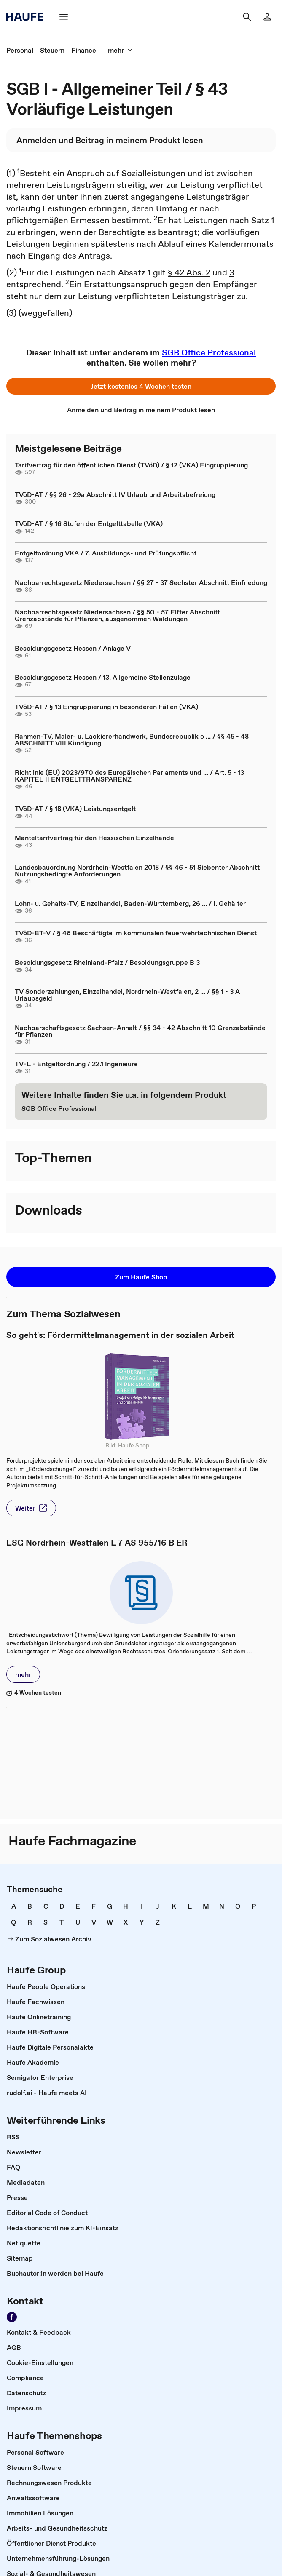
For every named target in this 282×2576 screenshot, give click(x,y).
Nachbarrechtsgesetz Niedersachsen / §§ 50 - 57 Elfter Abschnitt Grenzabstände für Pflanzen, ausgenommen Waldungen (117, 615)
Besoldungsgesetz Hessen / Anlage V (73, 648)
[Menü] (63, 16)
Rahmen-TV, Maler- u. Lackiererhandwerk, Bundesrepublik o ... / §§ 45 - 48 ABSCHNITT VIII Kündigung (132, 739)
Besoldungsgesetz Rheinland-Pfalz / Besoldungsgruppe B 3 (107, 962)
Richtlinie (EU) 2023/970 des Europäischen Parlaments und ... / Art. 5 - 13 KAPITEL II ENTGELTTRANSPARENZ (129, 775)
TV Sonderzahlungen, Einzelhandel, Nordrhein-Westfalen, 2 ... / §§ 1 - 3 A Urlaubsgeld (127, 994)
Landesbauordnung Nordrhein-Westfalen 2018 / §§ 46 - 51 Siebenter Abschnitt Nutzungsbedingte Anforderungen (137, 870)
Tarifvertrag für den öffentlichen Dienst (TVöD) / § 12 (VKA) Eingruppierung (131, 465)
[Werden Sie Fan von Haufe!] (12, 2317)
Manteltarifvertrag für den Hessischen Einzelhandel (95, 837)
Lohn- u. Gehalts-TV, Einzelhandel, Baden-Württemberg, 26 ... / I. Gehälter (130, 903)
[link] (19, 50)
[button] (141, 386)
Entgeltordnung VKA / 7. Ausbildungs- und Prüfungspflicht (105, 553)
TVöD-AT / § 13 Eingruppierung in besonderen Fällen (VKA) (106, 706)
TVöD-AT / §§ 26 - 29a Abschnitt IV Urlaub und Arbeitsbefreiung (115, 494)
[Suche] (247, 16)
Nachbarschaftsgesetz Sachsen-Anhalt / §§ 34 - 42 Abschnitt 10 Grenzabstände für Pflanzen (140, 1031)
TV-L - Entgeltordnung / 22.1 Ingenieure (76, 1063)
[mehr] (120, 50)
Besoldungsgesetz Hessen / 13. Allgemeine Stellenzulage (103, 677)
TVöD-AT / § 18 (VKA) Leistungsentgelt (75, 808)
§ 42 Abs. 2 (189, 272)
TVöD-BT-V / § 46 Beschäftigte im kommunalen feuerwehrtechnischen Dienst (136, 932)
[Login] (267, 16)
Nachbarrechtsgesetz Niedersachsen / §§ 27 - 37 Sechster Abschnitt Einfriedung (141, 582)
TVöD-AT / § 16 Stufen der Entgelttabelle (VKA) (89, 523)
